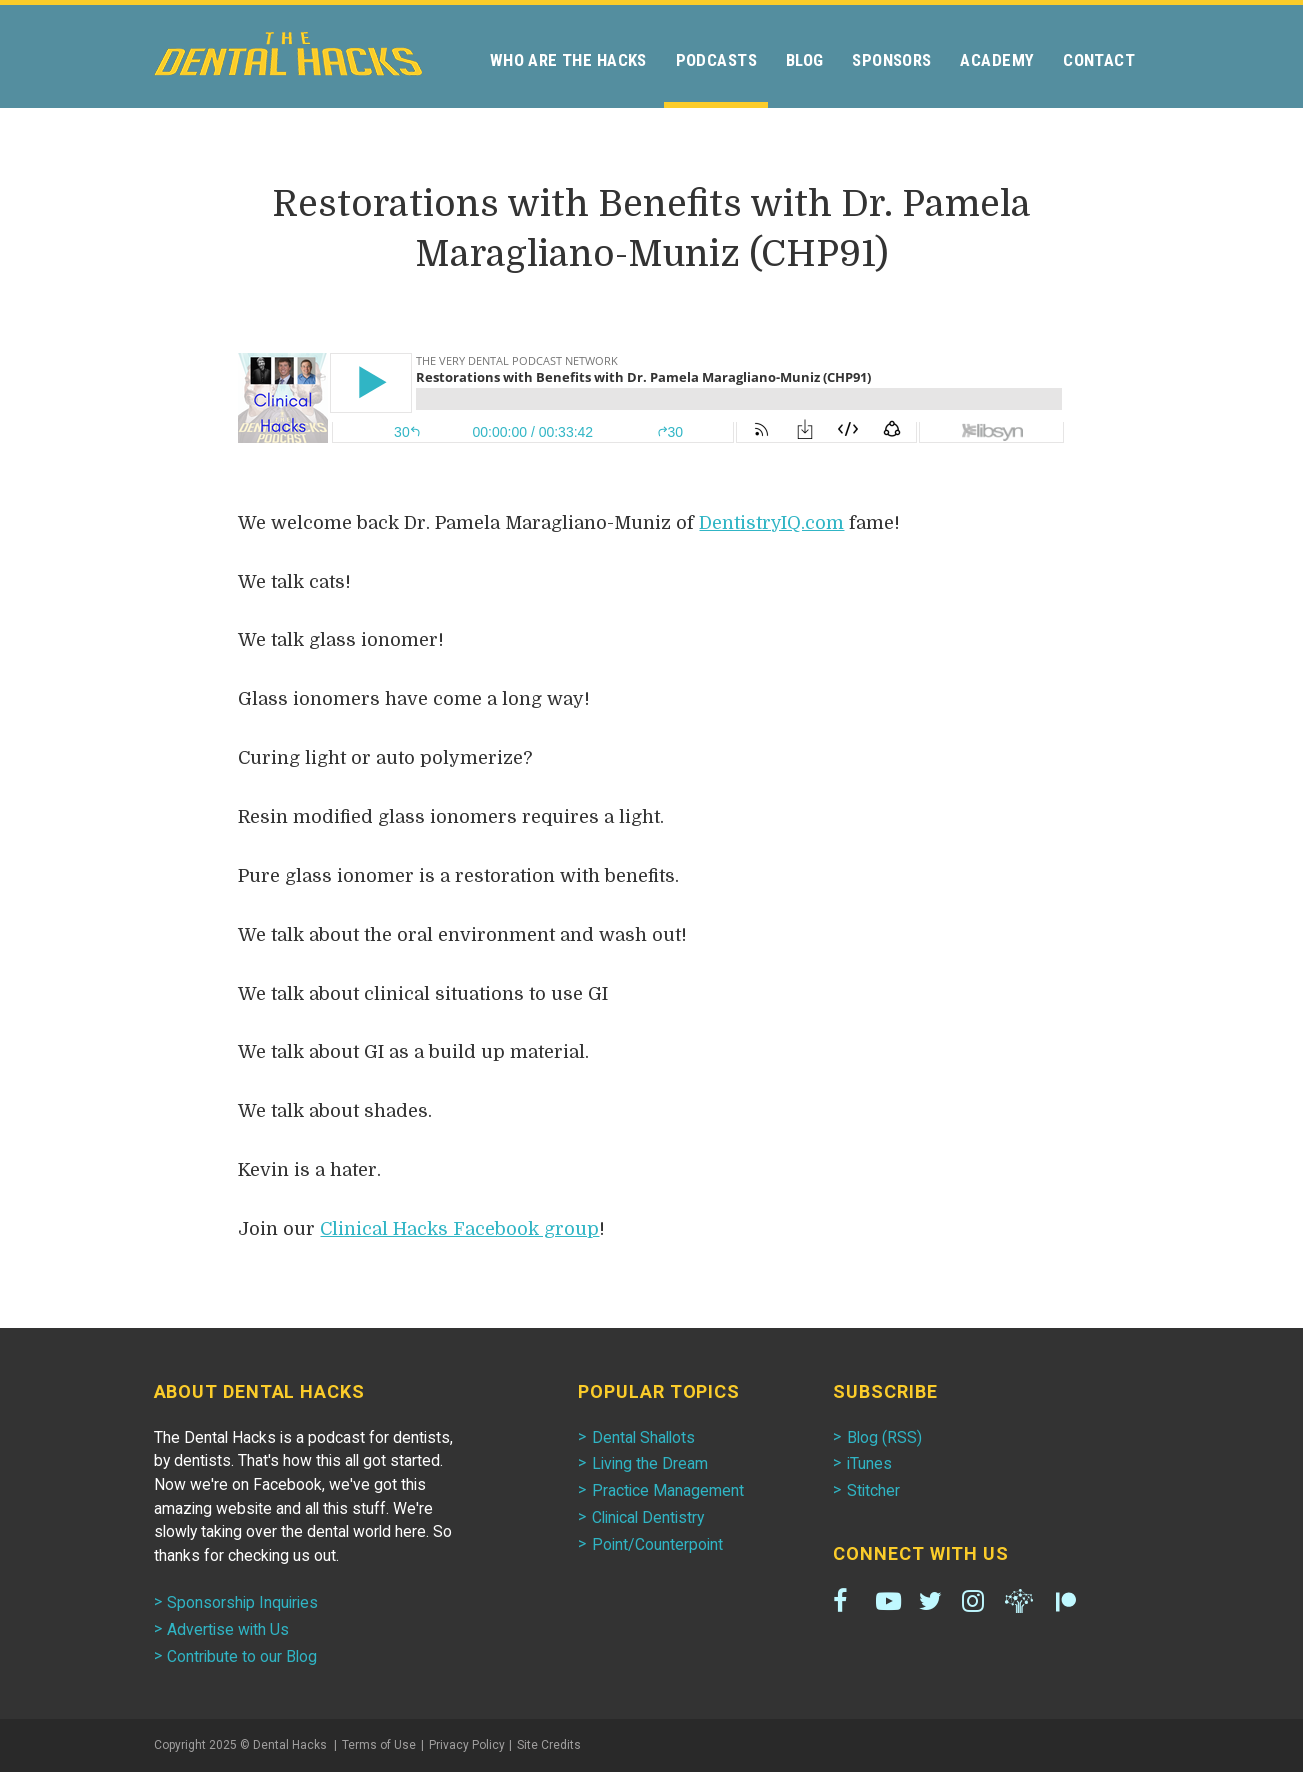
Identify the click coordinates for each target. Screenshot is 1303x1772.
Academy (997, 60)
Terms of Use (379, 1745)
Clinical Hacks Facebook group (459, 1229)
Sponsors (891, 60)
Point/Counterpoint (657, 1544)
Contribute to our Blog (242, 1656)
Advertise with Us (228, 1629)
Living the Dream (650, 1463)
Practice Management (668, 1490)
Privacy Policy (467, 1745)
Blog (805, 60)
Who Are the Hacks (568, 60)
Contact (1099, 60)
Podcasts (716, 60)
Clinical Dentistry (648, 1517)
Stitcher (873, 1490)
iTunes (869, 1463)
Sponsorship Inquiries (242, 1602)
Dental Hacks (288, 54)
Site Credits (549, 1745)
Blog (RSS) (884, 1437)
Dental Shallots (643, 1437)
